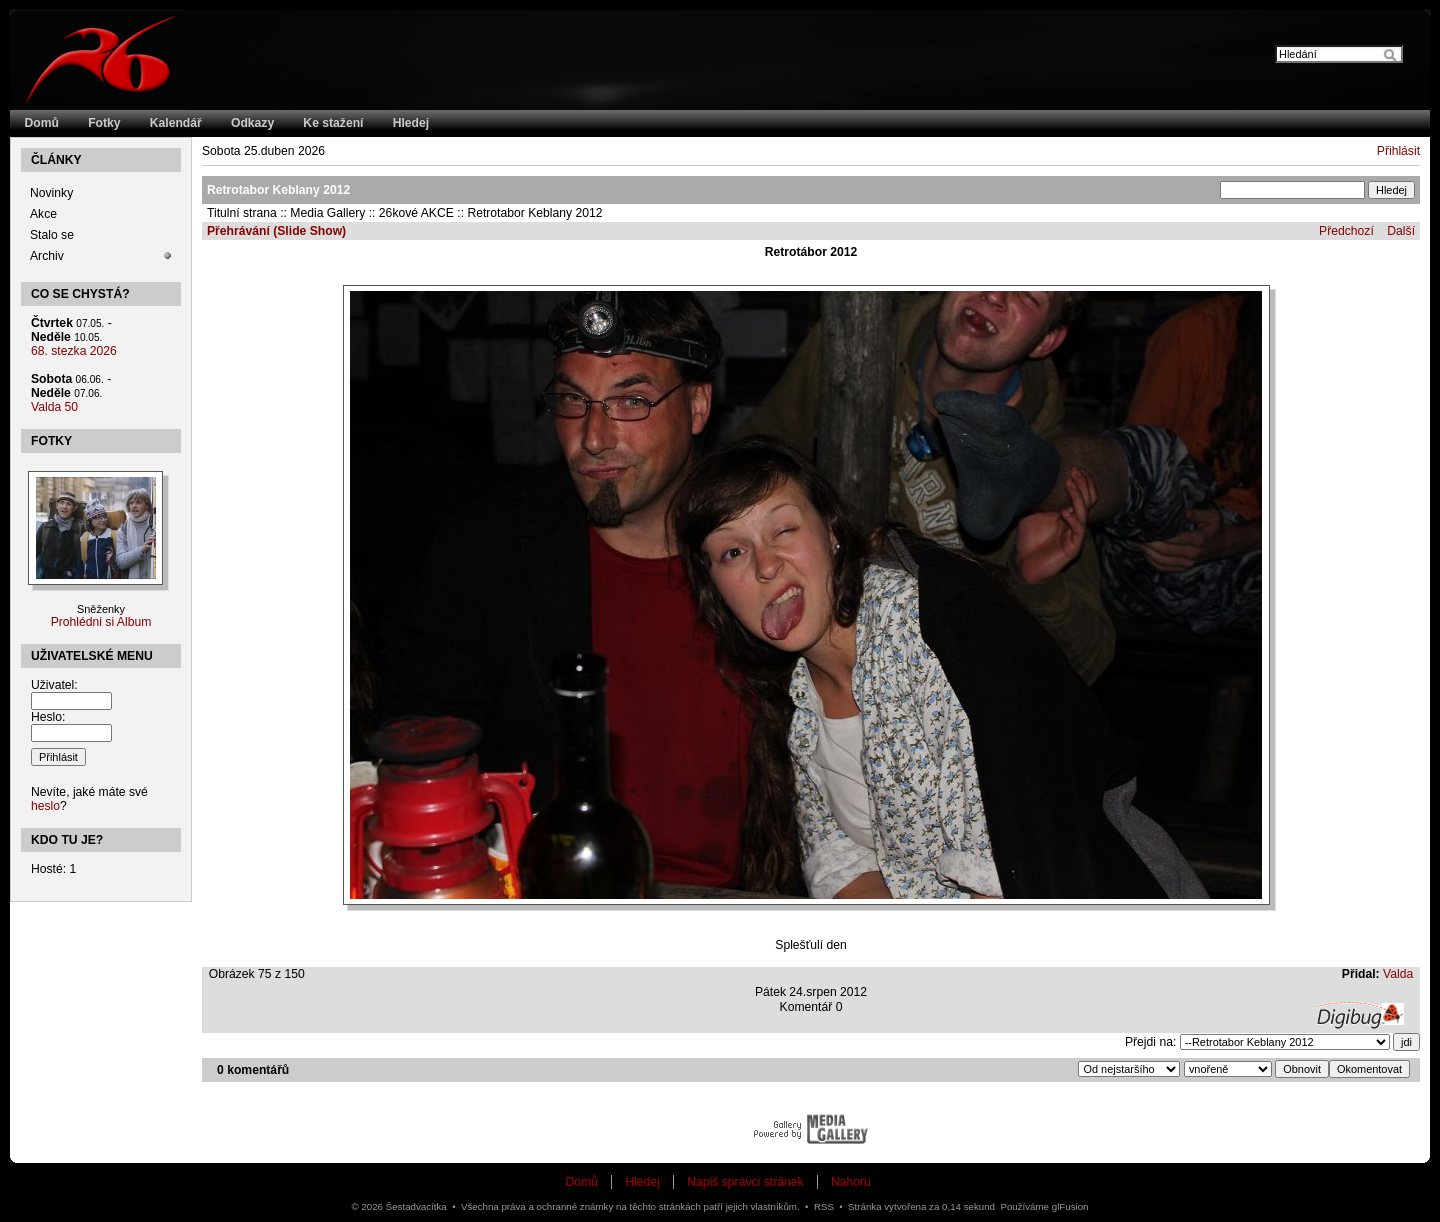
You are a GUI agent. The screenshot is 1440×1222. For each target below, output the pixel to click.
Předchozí (1346, 231)
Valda (1398, 974)
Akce (43, 214)
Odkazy (252, 123)
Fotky (104, 123)
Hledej (411, 123)
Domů (42, 123)
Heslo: (48, 717)
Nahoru (851, 1182)
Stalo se (52, 235)
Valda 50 (54, 407)
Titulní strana (242, 213)
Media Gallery (327, 213)
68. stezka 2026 (74, 351)
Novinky (51, 193)
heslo (45, 806)
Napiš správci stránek (745, 1182)
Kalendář (176, 123)
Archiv (47, 256)
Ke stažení (333, 123)
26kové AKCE (416, 213)
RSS (824, 1206)
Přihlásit (1398, 151)
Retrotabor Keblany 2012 (534, 213)
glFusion (1070, 1206)
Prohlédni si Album (101, 622)
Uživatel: (54, 685)
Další (1401, 231)
